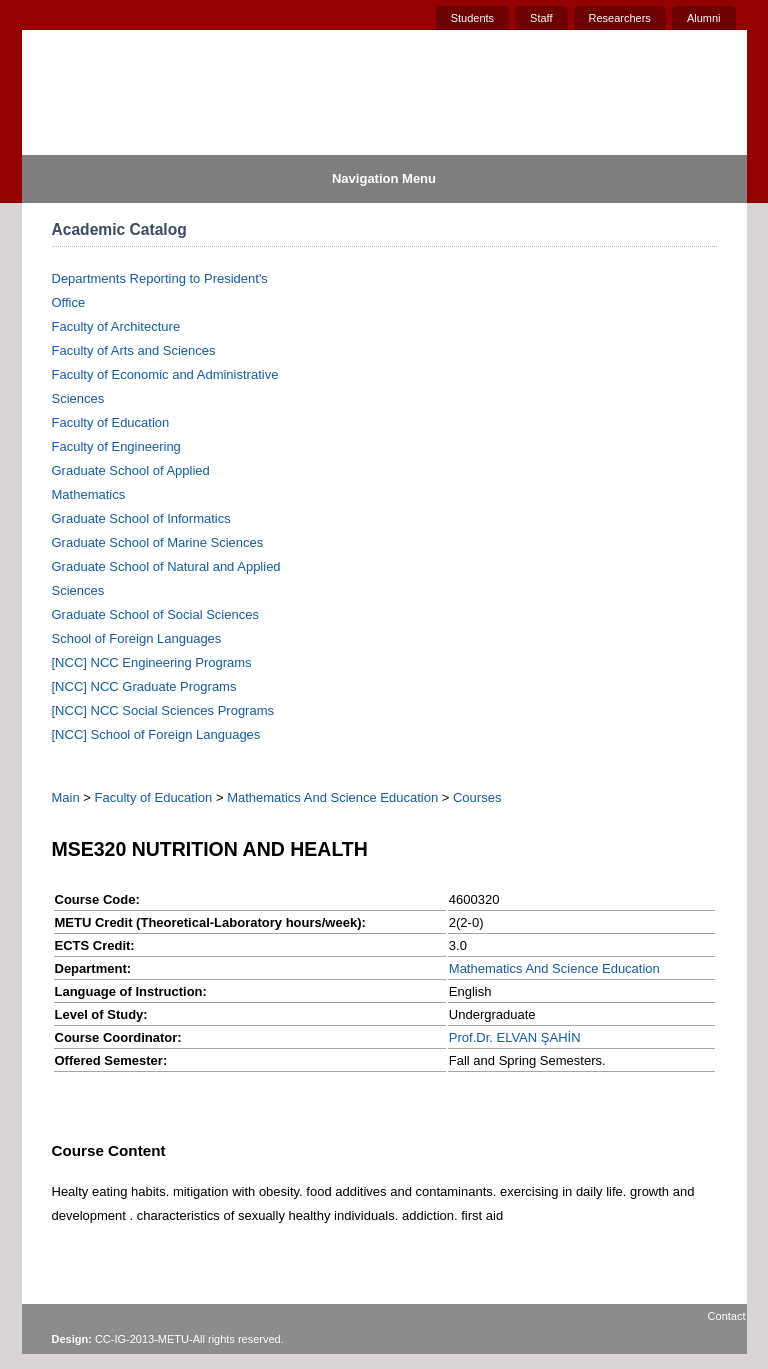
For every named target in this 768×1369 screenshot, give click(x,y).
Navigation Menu (384, 178)
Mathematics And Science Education (332, 797)
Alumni (704, 18)
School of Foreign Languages (137, 638)
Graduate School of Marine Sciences (158, 542)
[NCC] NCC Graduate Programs (144, 686)
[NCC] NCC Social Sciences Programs (163, 710)
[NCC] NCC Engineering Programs (152, 662)
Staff (541, 18)
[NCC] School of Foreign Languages (156, 734)
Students (472, 18)
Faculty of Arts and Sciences (134, 350)
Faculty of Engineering (116, 446)
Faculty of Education (111, 422)
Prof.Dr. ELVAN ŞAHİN (515, 1037)
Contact (727, 1316)
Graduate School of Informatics (141, 518)
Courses (477, 797)
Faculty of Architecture (116, 326)
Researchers (620, 18)
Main (66, 797)
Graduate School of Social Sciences (155, 614)
